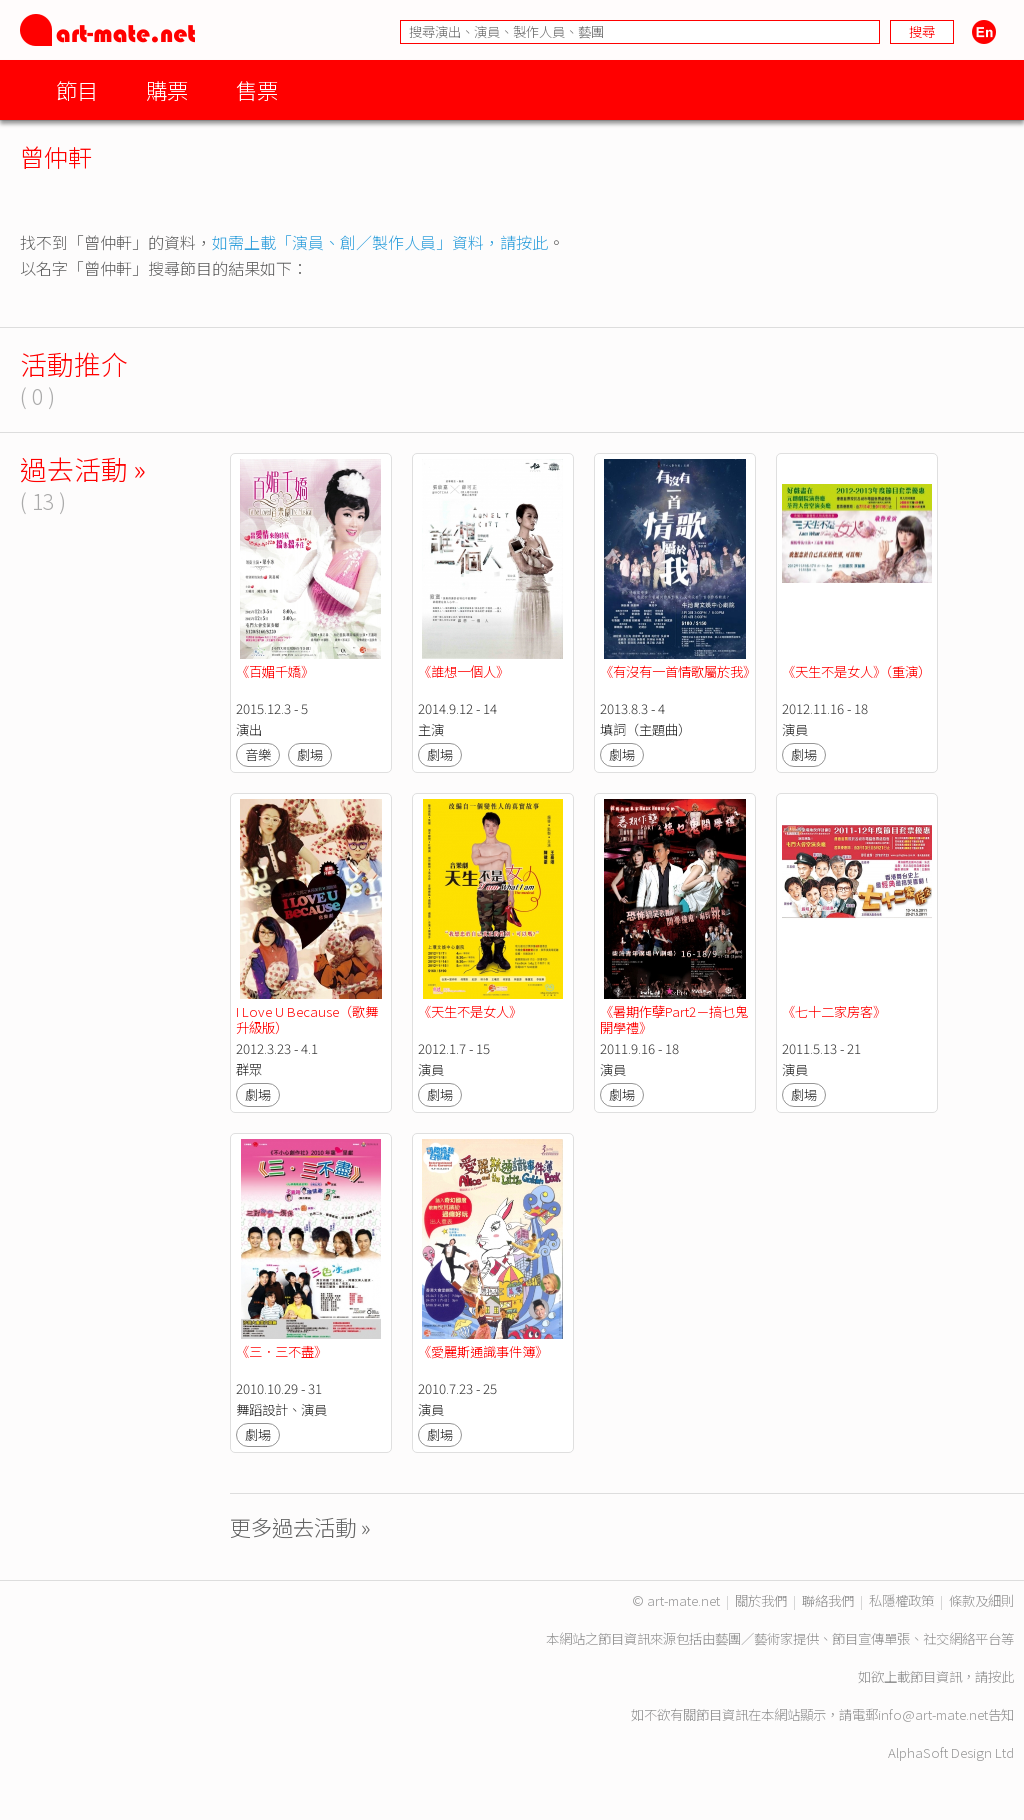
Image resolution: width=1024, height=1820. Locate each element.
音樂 (258, 754)
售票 (257, 89)
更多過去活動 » (300, 1526)
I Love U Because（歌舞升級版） (307, 1019)
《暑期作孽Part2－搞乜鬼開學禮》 (674, 1019)
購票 (167, 89)
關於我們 (761, 1600)
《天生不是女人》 (470, 1011)
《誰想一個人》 (463, 671)
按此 (1001, 1676)
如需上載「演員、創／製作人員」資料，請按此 (380, 242)
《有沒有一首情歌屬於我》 (678, 671)
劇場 (310, 754)
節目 (77, 89)
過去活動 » (83, 468)
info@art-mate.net (933, 1714)
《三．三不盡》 (281, 1351)
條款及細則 (981, 1600)
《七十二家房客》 (834, 1011)
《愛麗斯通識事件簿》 (483, 1351)
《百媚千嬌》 (275, 671)
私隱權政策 (901, 1600)
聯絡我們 (828, 1600)
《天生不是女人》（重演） (856, 671)
